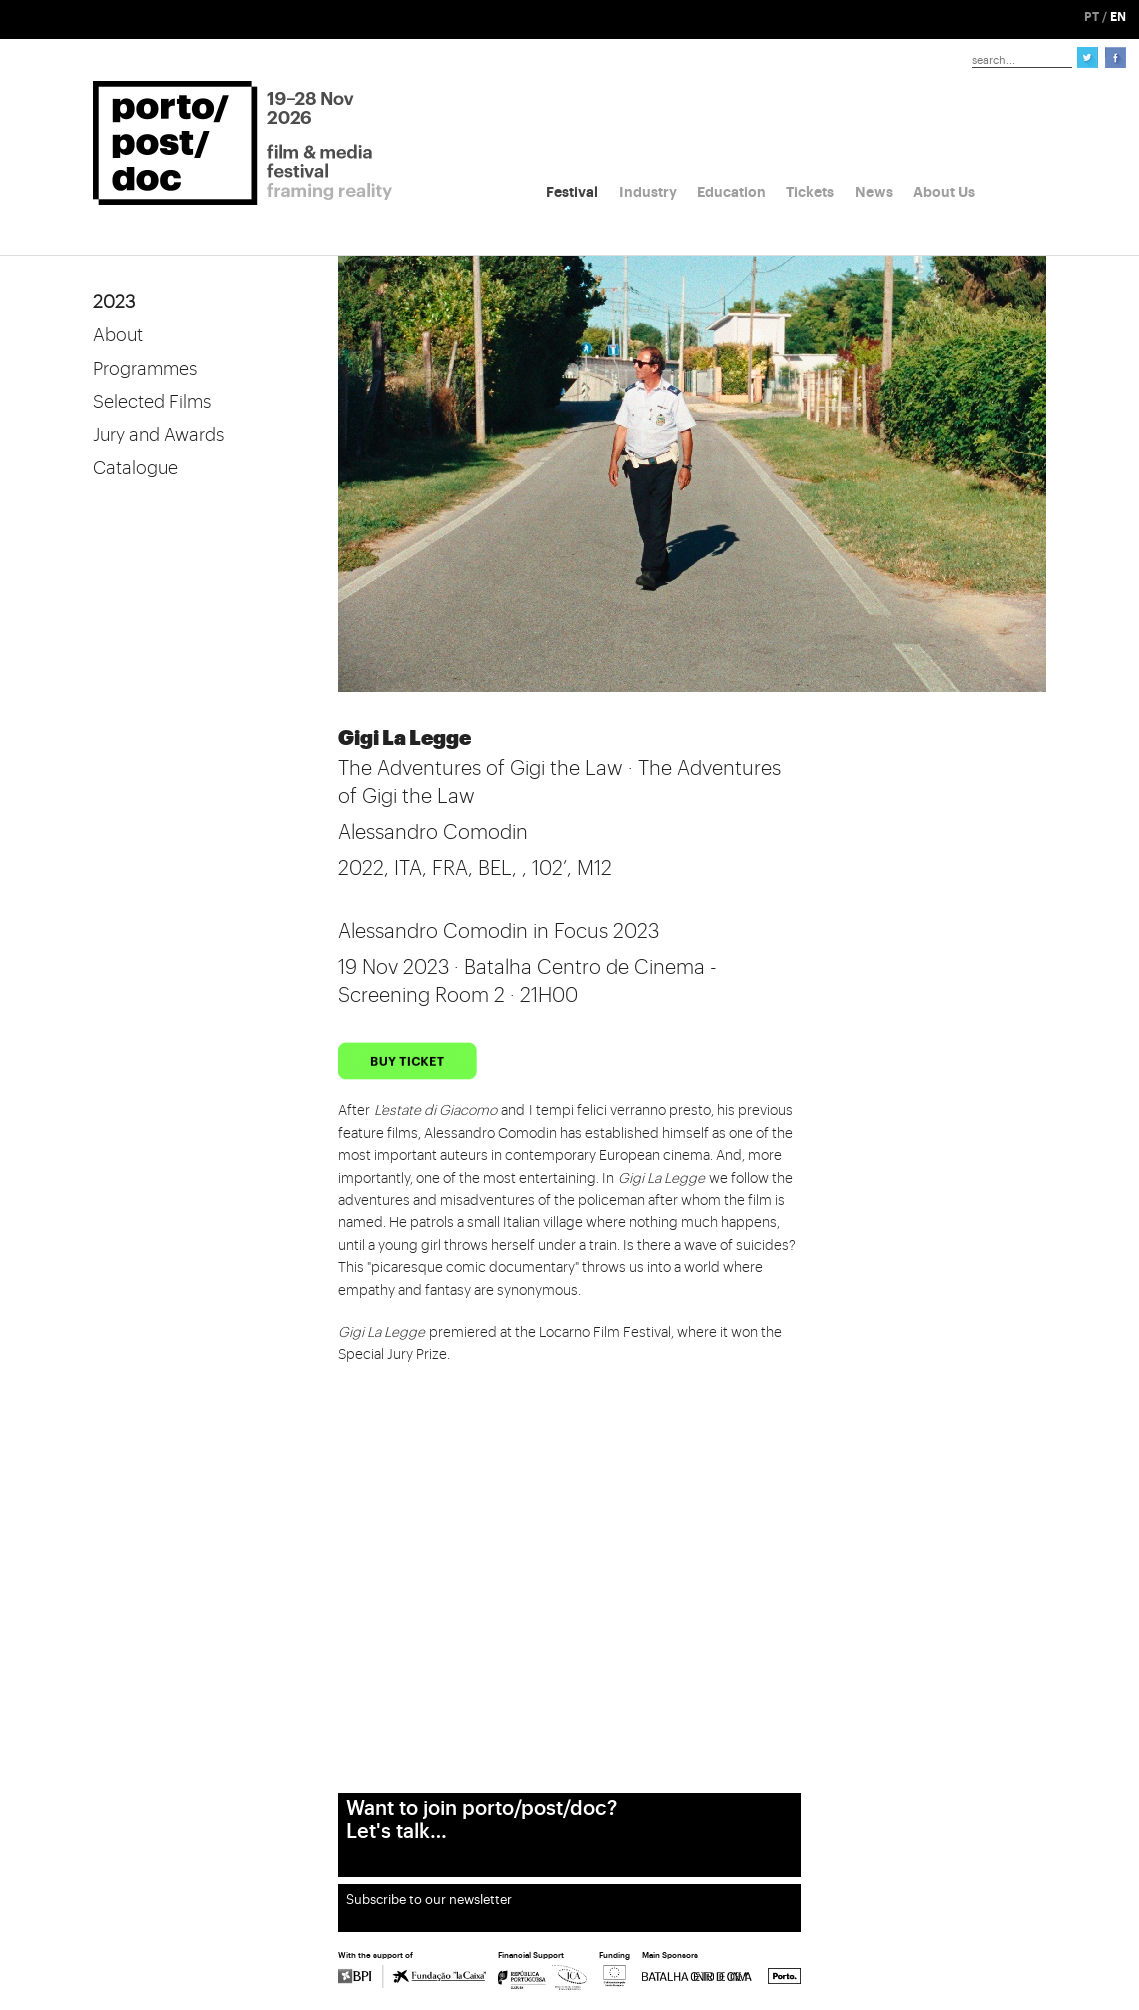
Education (731, 192)
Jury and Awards (158, 435)
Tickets (810, 192)
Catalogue (135, 468)
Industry (648, 192)
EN (1118, 17)
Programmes (145, 369)
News (874, 192)
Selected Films (152, 402)
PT (1091, 17)
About (118, 335)
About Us (944, 192)
